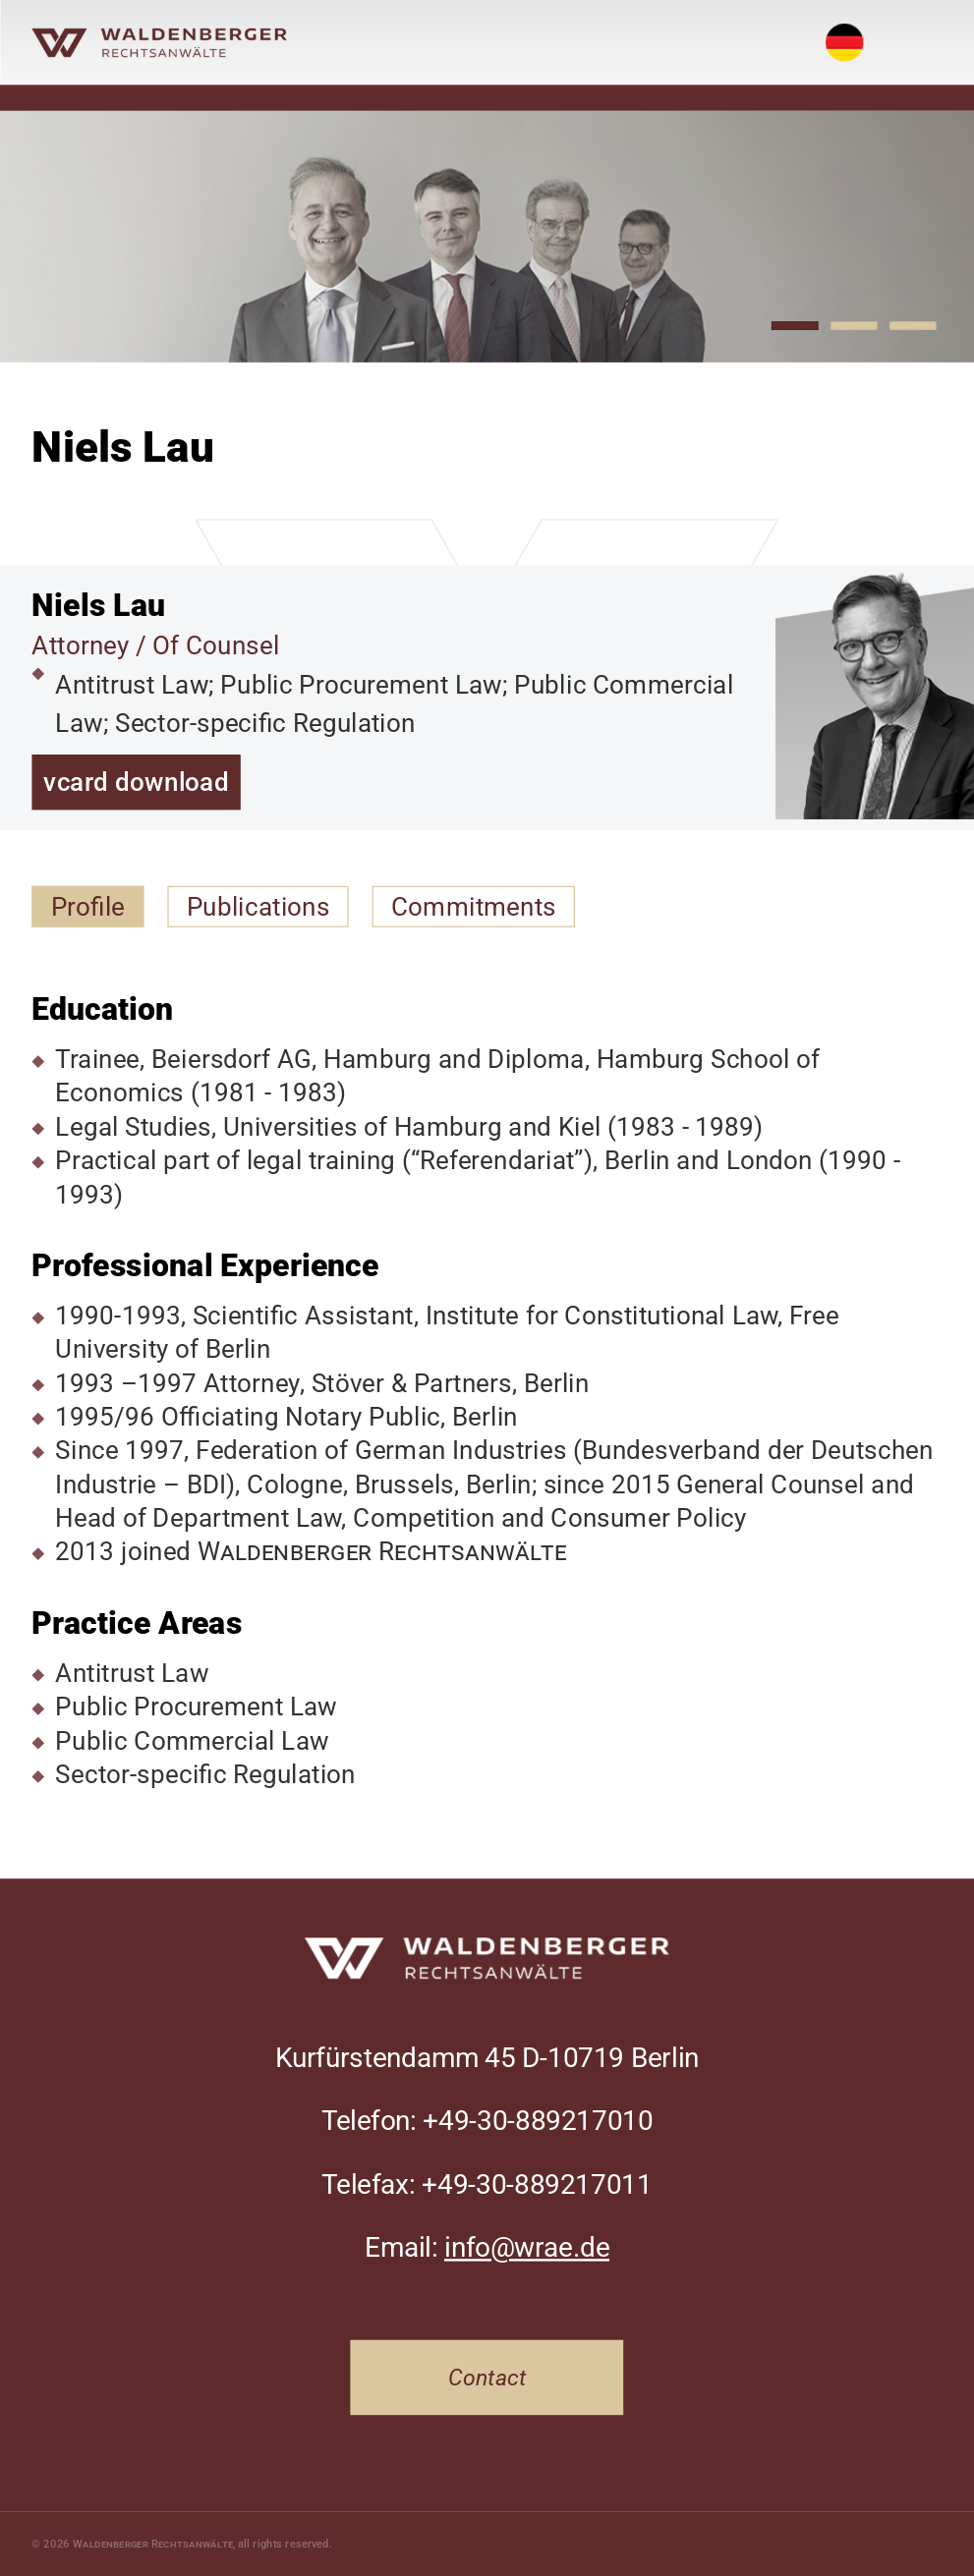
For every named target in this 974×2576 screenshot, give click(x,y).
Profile (88, 906)
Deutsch (844, 27)
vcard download (135, 782)
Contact (487, 2377)
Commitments (473, 906)
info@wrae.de (526, 2248)
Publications (258, 906)
